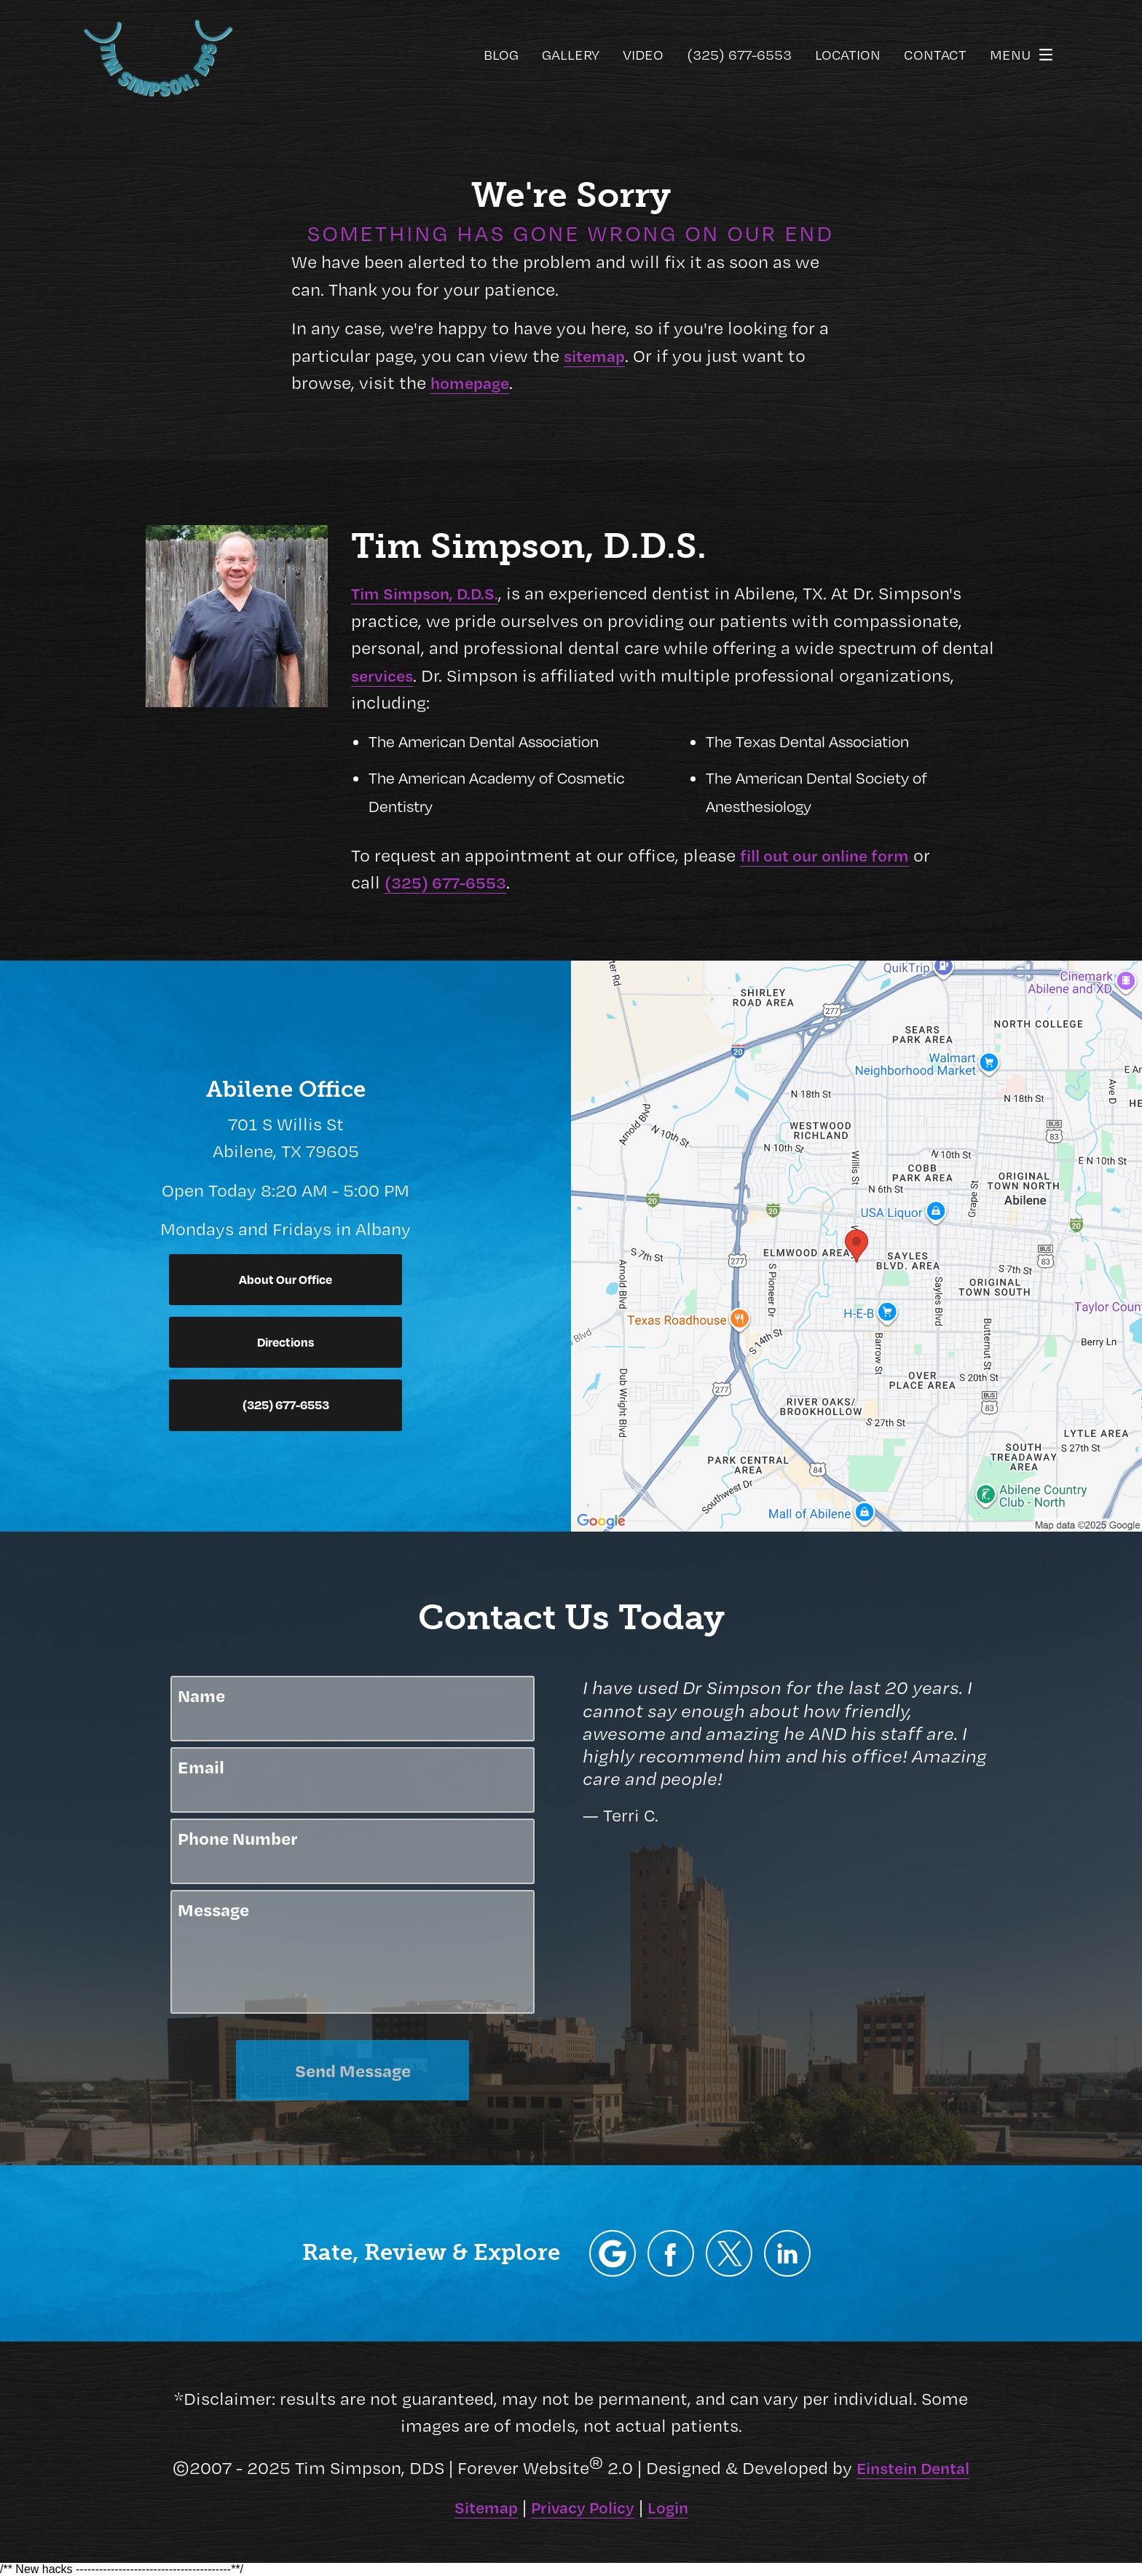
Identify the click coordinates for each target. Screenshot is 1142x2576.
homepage (469, 382)
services (382, 675)
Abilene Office (286, 1089)
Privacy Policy (582, 2507)
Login (667, 2507)
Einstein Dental (912, 2467)
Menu (1025, 54)
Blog (501, 54)
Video (643, 54)
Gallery (570, 54)
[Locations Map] (856, 1243)
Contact (935, 54)
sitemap (594, 355)
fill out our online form (824, 855)
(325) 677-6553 (445, 882)
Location (848, 54)
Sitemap (486, 2507)
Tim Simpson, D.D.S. (424, 593)
